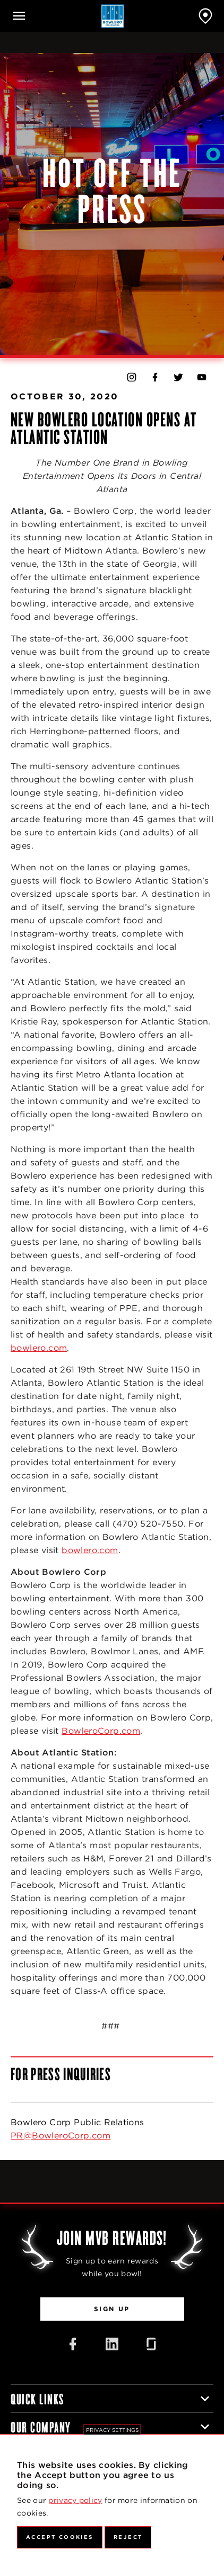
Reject (128, 2537)
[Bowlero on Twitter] (178, 377)
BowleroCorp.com (101, 1731)
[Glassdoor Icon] (151, 2344)
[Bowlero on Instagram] (131, 377)
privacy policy (75, 2500)
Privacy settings (112, 2430)
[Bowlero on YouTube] (201, 377)
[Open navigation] (19, 16)
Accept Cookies (59, 2537)
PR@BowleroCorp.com (60, 2136)
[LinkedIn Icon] (112, 2344)
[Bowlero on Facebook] (155, 377)
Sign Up (112, 2309)
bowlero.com (39, 1348)
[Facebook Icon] (72, 2344)
